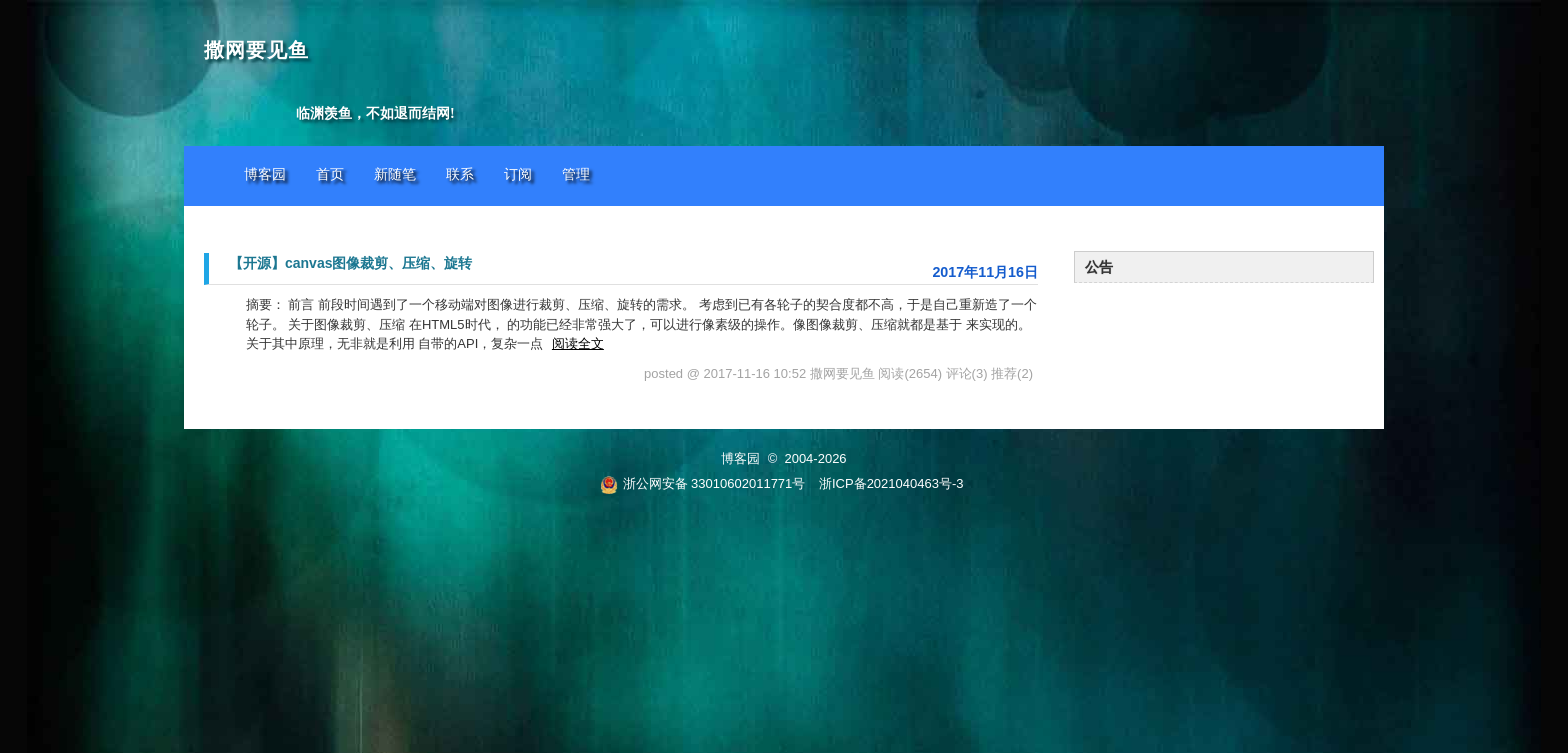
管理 (576, 174)
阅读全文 (578, 343)
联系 (460, 174)
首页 (330, 174)
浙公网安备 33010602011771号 (703, 483)
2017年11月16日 (985, 272)
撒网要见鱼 (256, 50)
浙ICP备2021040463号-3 (891, 483)
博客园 (265, 174)
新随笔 (395, 174)
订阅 (518, 174)
